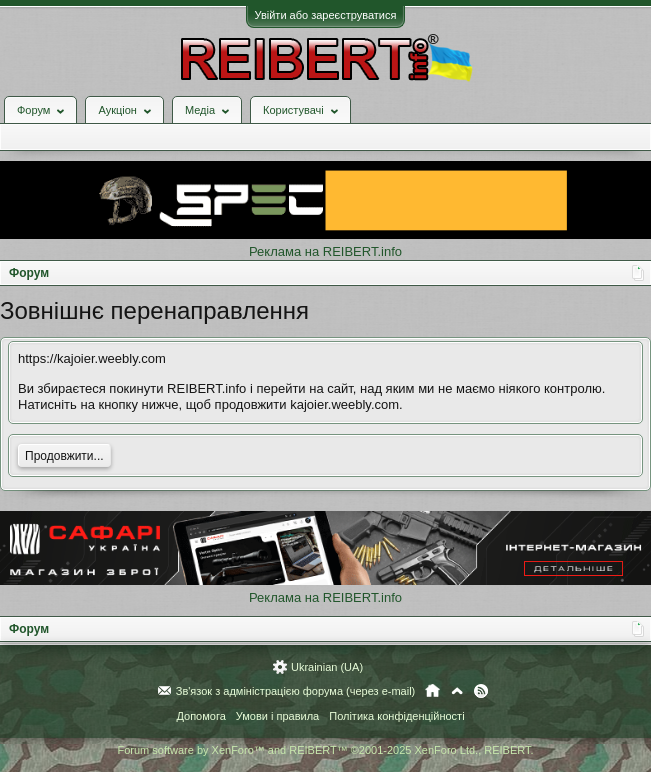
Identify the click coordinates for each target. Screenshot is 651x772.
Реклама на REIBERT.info (325, 251)
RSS (481, 691)
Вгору (457, 691)
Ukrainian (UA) (327, 667)
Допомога (200, 716)
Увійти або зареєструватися (326, 15)
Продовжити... (64, 456)
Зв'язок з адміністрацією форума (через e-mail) (296, 691)
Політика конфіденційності (396, 716)
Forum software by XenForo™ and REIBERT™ (325, 750)
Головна (432, 691)
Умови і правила (277, 716)
